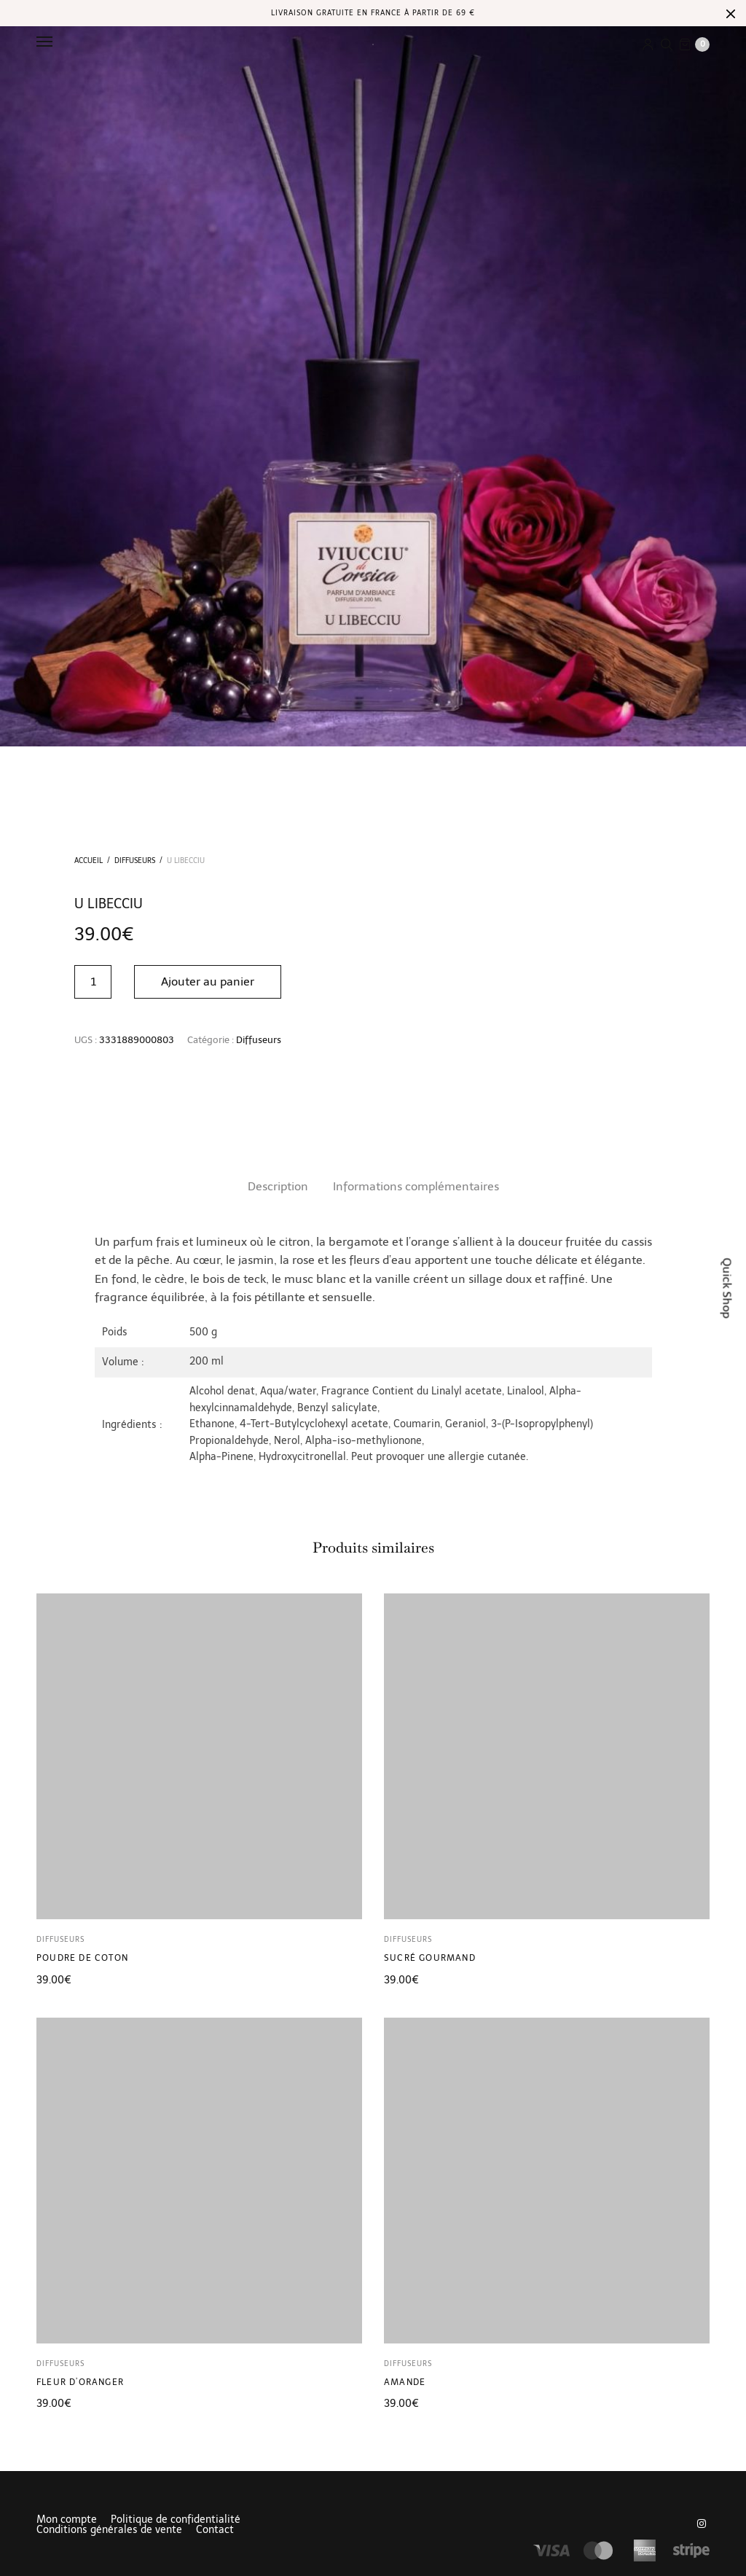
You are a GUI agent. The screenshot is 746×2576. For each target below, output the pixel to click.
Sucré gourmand (430, 1958)
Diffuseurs (134, 860)
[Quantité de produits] (92, 982)
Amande (404, 2382)
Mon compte (66, 2520)
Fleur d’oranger (80, 2382)
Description (278, 1186)
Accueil (88, 860)
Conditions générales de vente (109, 2530)
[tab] (278, 1186)
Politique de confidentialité (175, 2520)
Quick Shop (727, 1288)
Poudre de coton (82, 1958)
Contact (215, 2530)
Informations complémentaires (416, 1186)
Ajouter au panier (207, 981)
